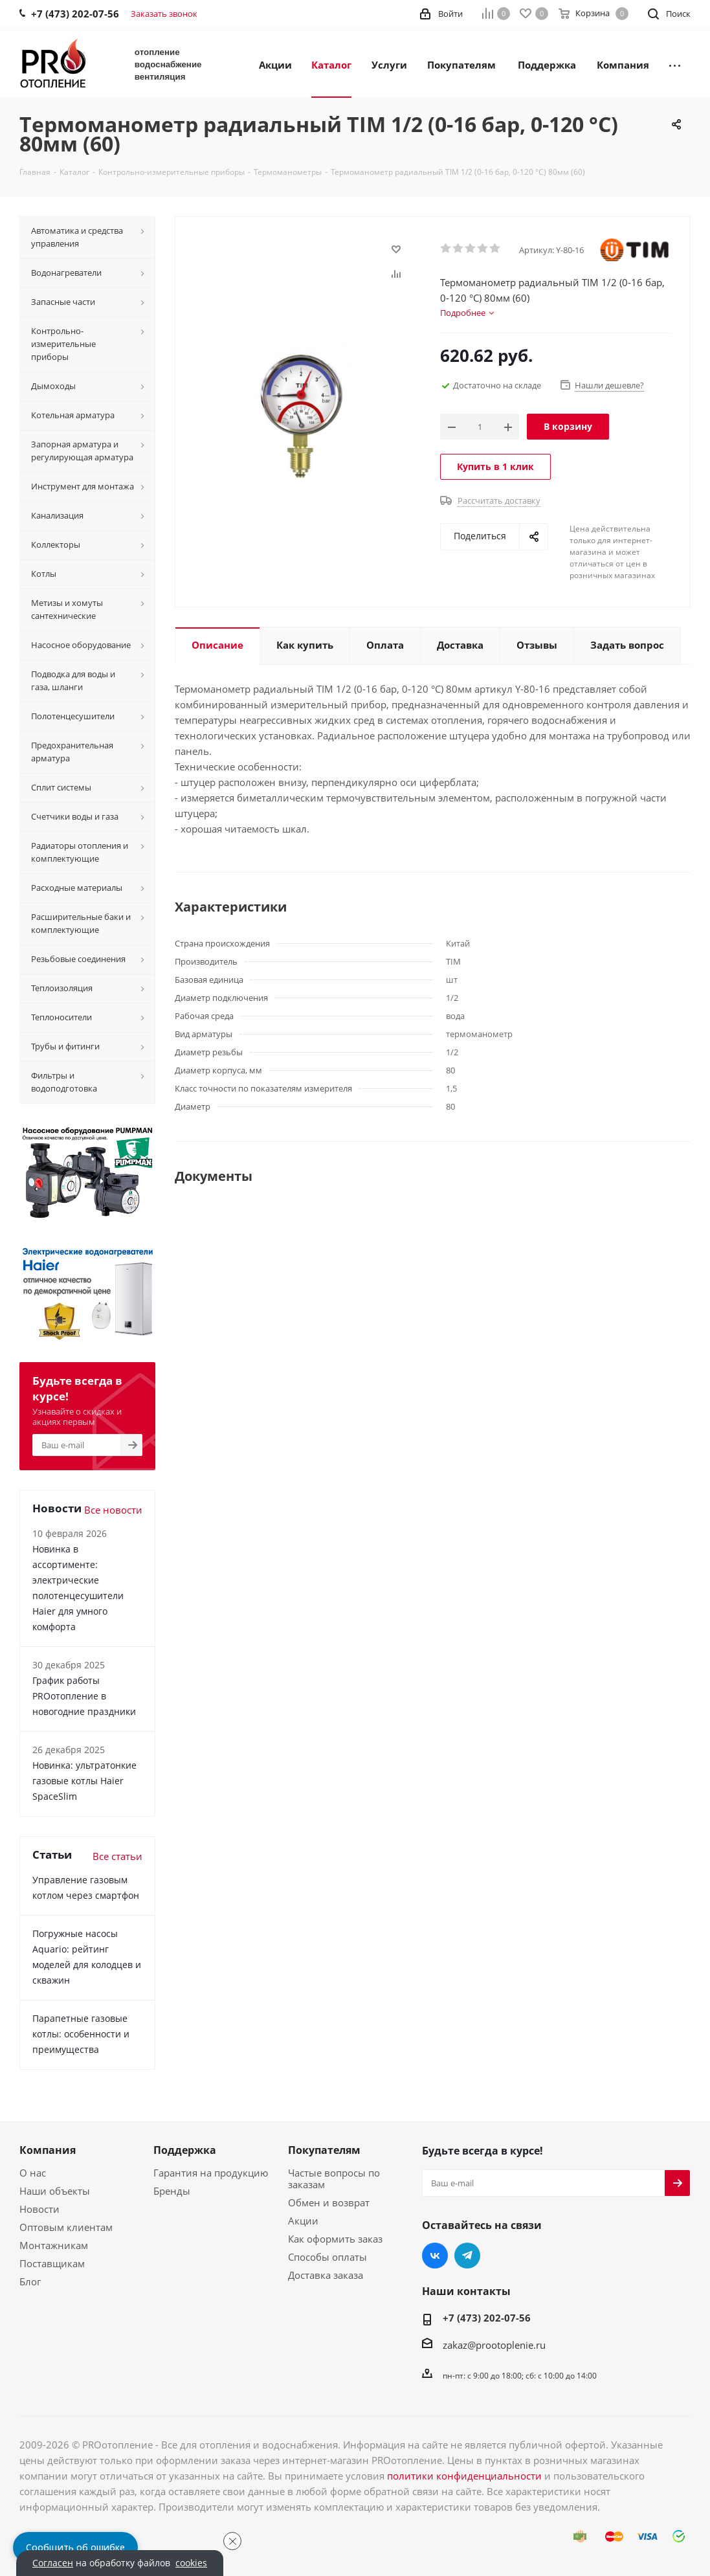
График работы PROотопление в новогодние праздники (84, 1696)
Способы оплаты (327, 2256)
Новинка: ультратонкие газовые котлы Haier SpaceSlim (84, 1780)
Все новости (113, 1509)
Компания (47, 2150)
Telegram (467, 2255)
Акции (303, 2220)
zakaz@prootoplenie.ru (494, 2344)
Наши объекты (54, 2190)
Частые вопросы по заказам (334, 2178)
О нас (32, 2172)
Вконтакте (435, 2255)
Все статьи (117, 1856)
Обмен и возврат (329, 2202)
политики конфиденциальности (464, 2475)
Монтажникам (53, 2245)
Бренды (171, 2190)
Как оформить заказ (335, 2238)
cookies (191, 2563)
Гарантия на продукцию (210, 2172)
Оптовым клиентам (66, 2227)
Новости (39, 2208)
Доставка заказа (325, 2274)
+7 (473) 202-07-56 (487, 2317)
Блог (30, 2281)
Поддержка (184, 2150)
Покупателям (324, 2150)
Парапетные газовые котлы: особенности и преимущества (80, 2033)
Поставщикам (52, 2263)
